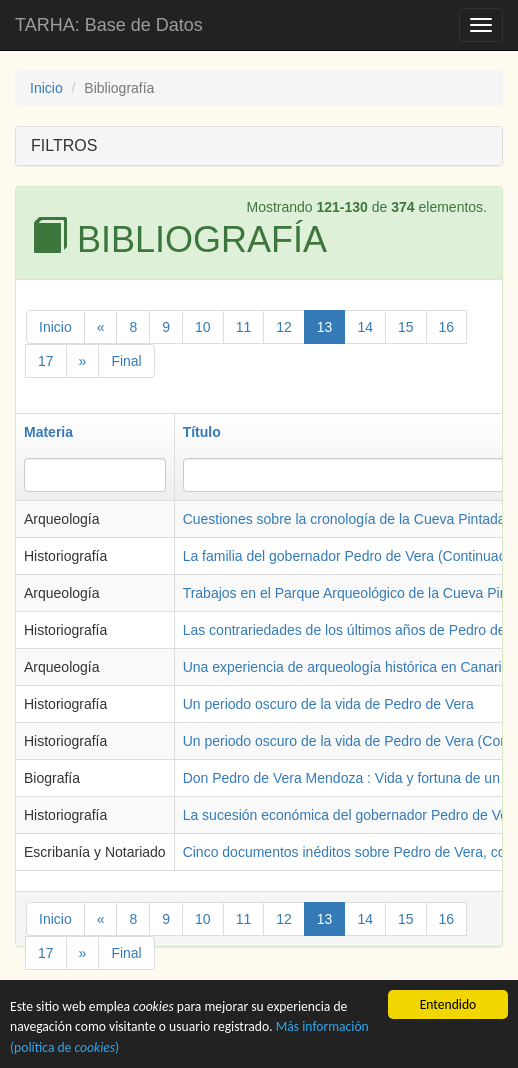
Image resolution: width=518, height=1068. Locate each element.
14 (365, 327)
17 (46, 361)
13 (325, 327)
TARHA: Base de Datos (109, 25)
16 (447, 327)
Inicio (46, 88)
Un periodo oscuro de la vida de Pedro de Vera (328, 704)
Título (202, 432)
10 (203, 327)
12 (284, 327)
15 (406, 327)
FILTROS (64, 145)
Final (126, 361)
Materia (48, 432)
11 (244, 327)
